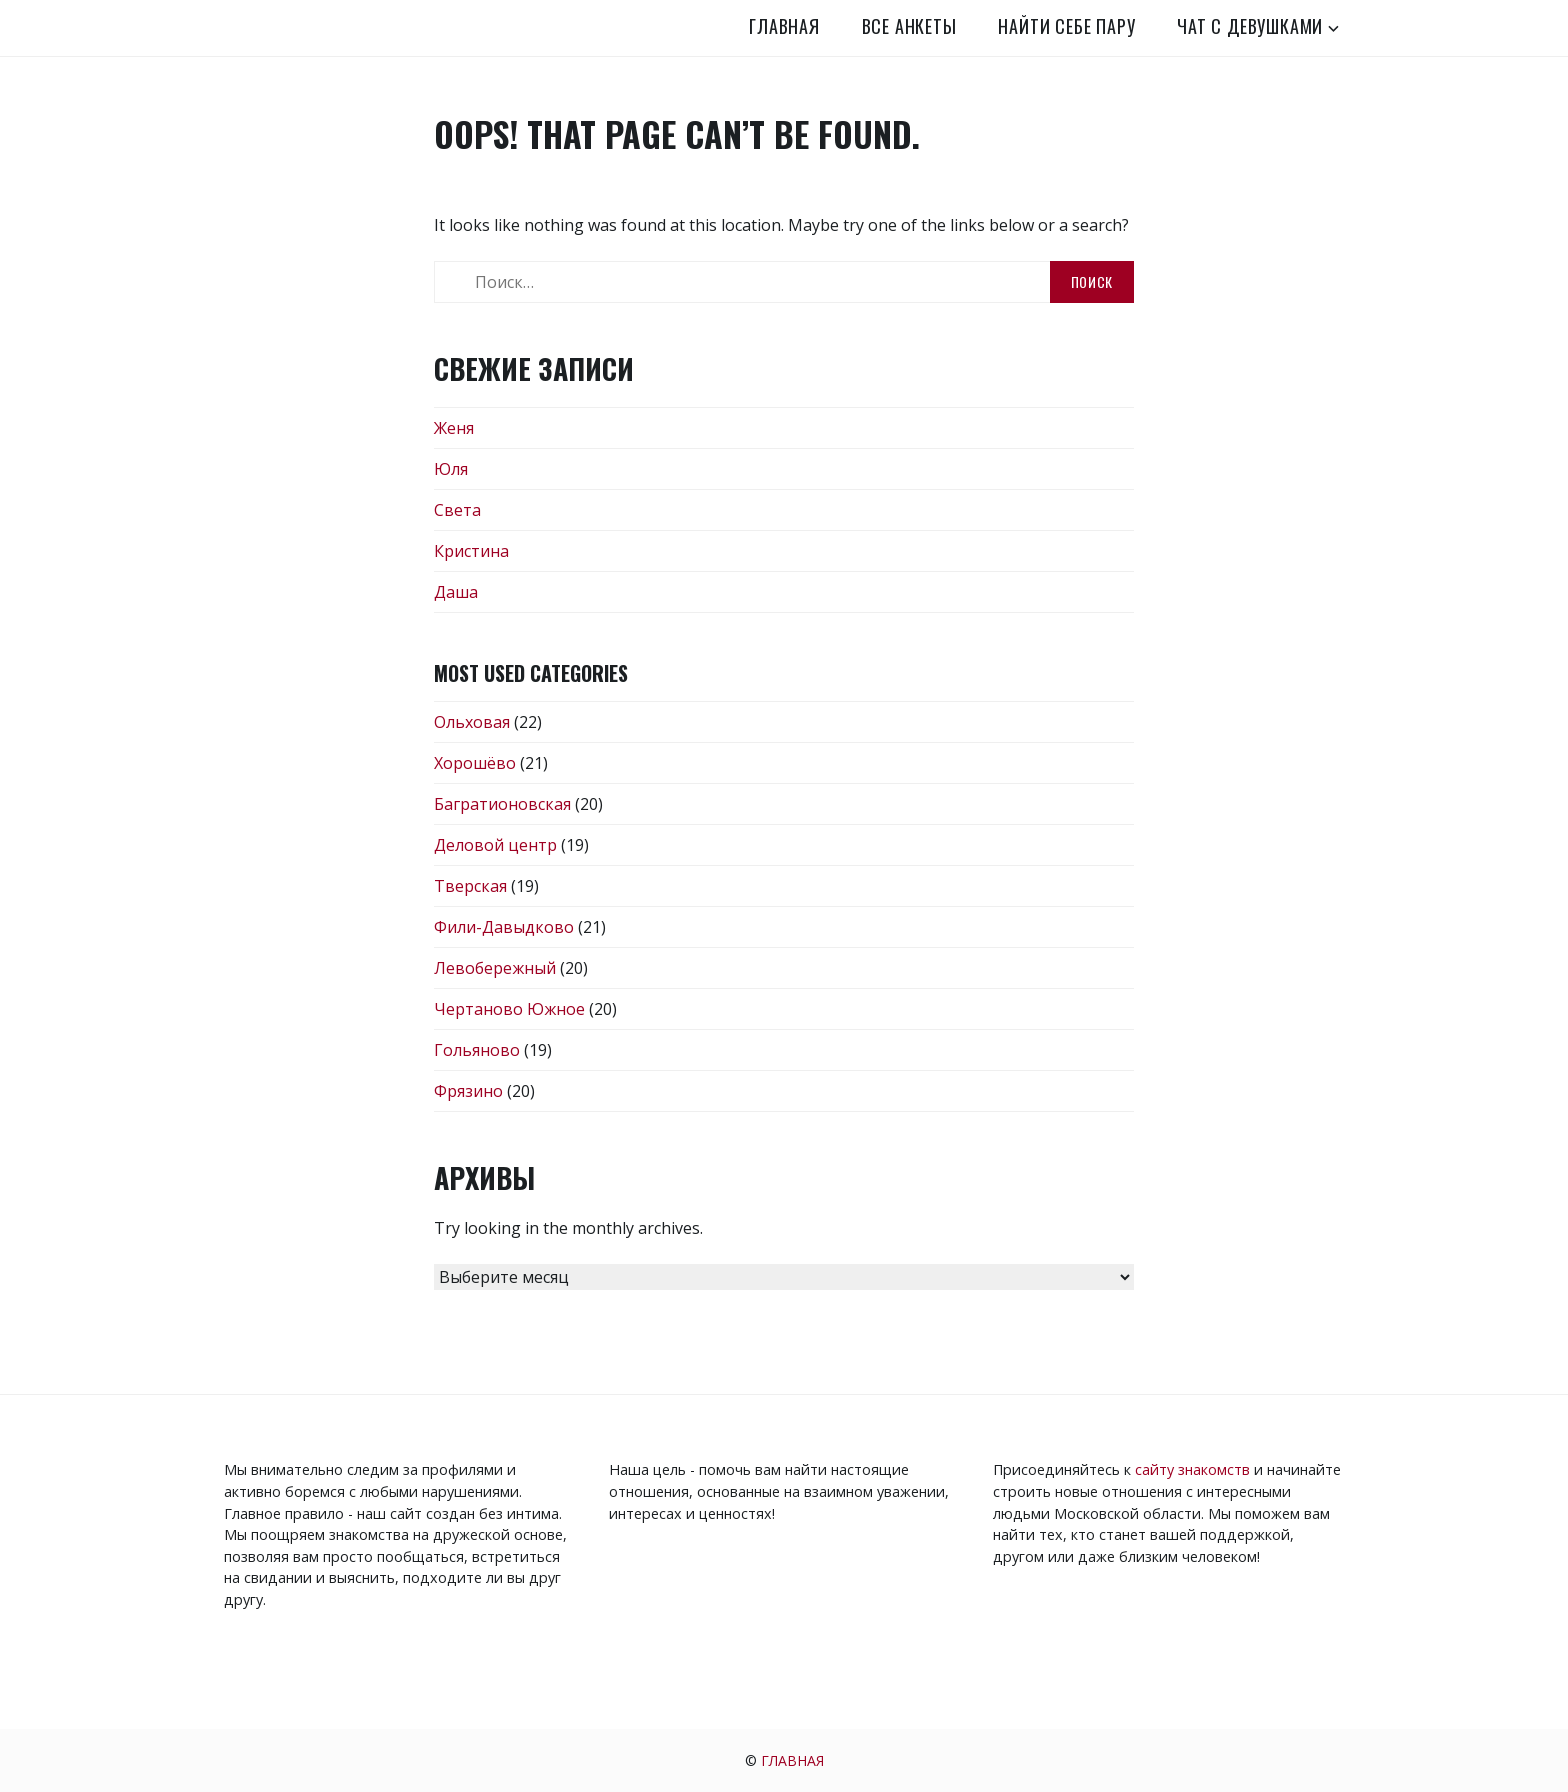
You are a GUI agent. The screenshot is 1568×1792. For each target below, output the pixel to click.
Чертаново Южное (509, 1009)
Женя (454, 428)
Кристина (471, 551)
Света (457, 510)
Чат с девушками (1250, 26)
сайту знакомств (1192, 1469)
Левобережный (495, 968)
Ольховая (472, 722)
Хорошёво (475, 763)
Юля (451, 469)
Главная (784, 26)
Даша (456, 592)
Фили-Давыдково (504, 927)
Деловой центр (495, 845)
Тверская (470, 886)
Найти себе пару (1066, 26)
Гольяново (477, 1050)
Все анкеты (909, 26)
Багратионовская (502, 804)
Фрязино (468, 1091)
